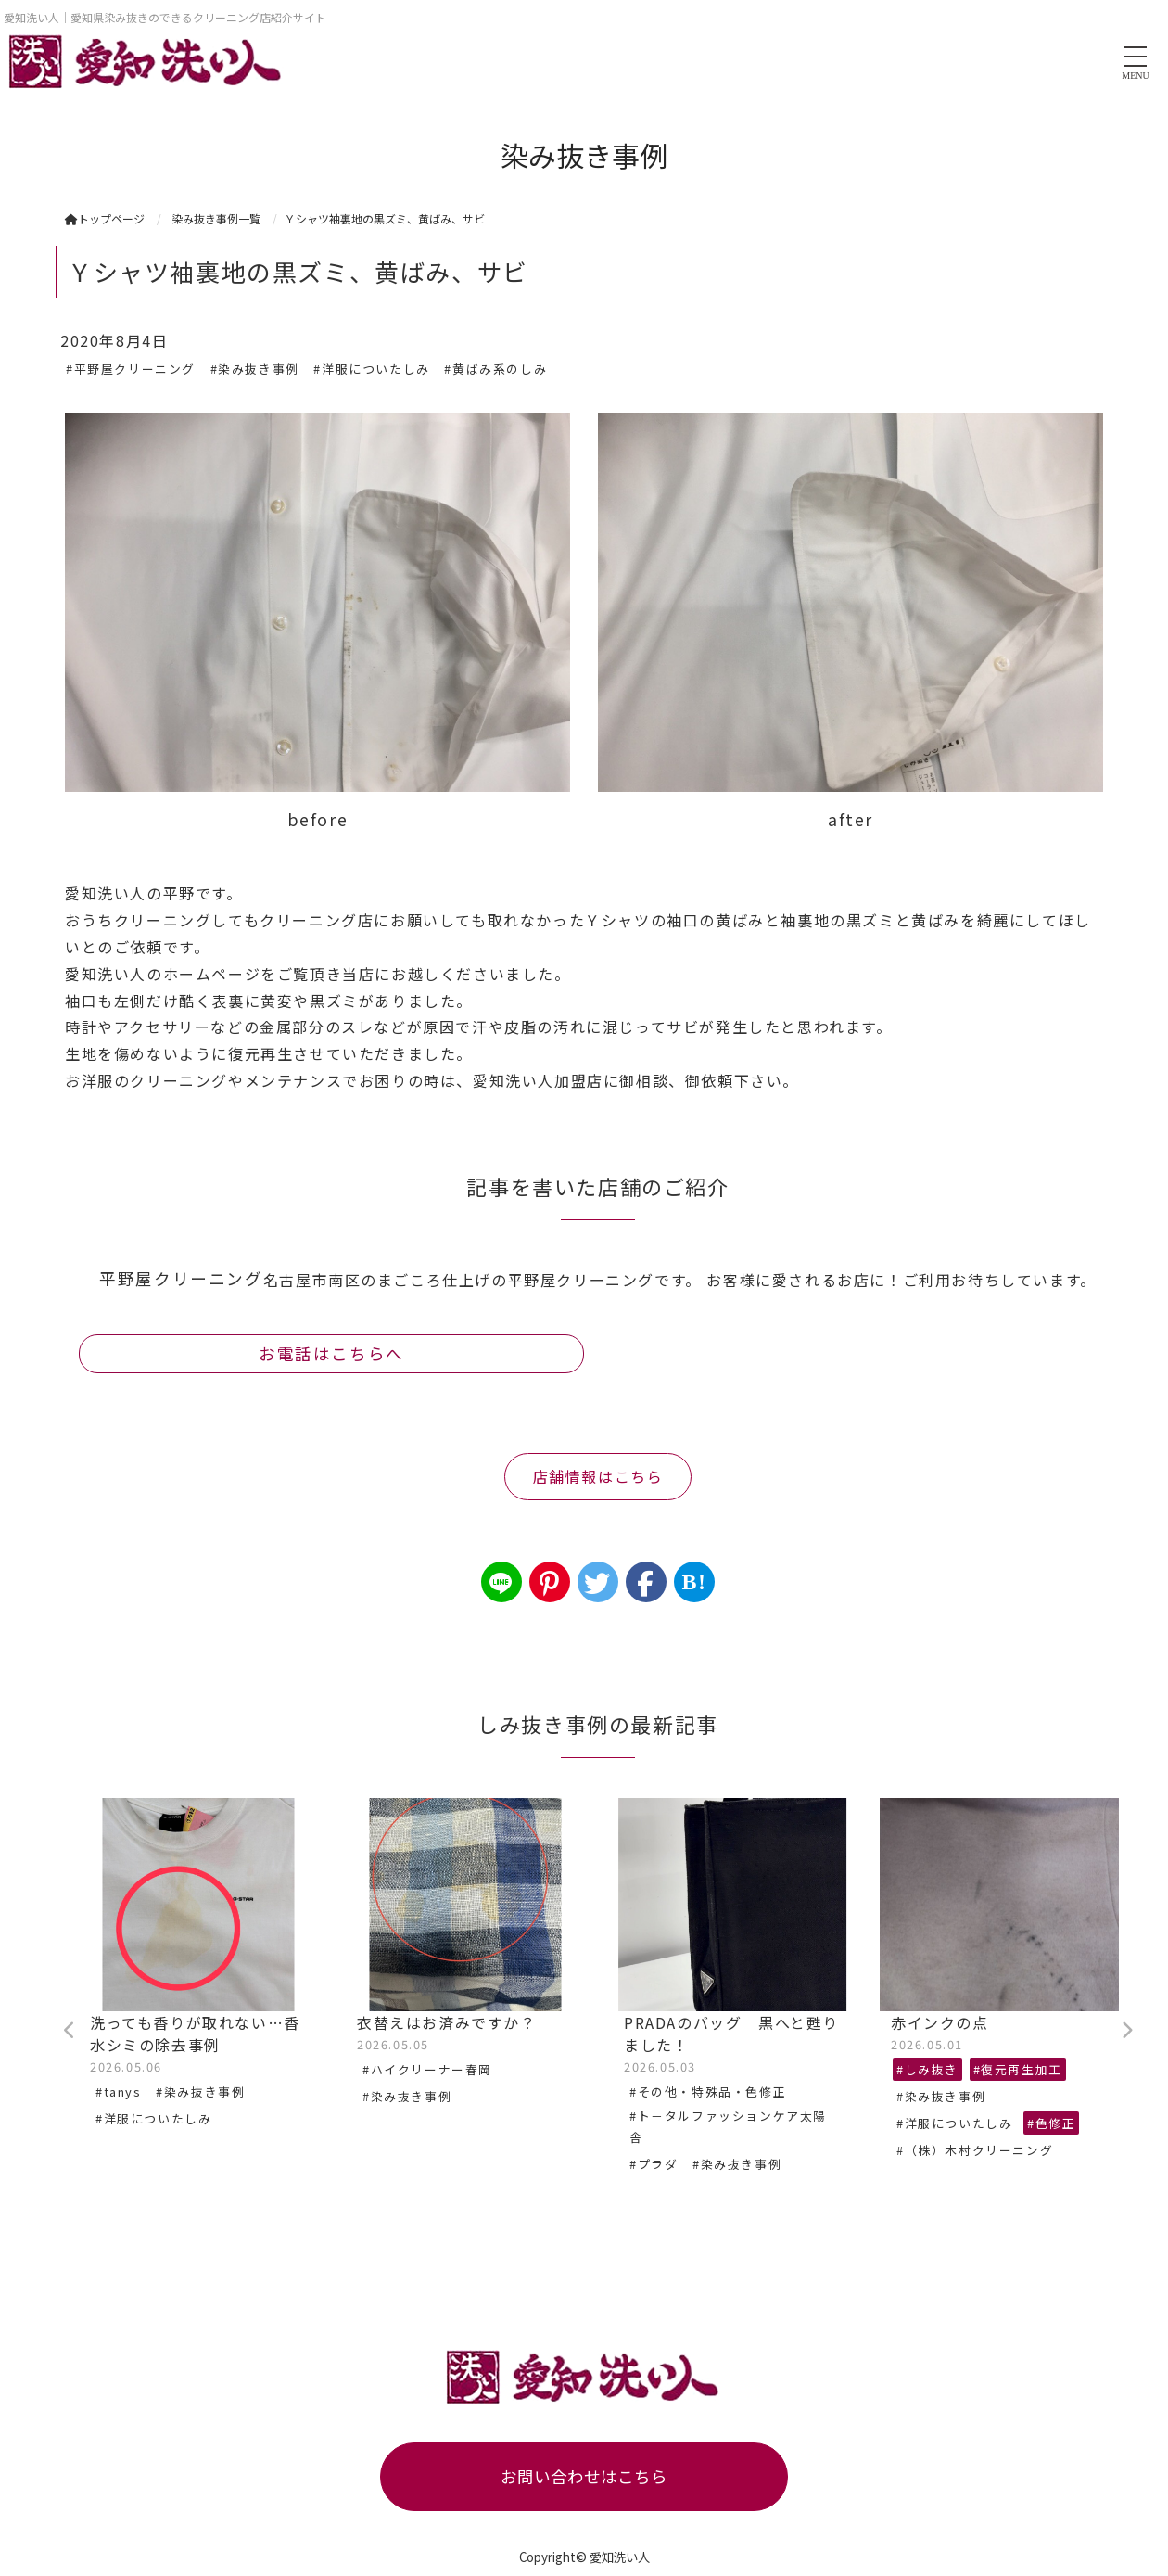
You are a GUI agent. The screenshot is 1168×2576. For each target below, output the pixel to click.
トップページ (105, 218)
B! (693, 1582)
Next (1126, 2030)
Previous (69, 2030)
